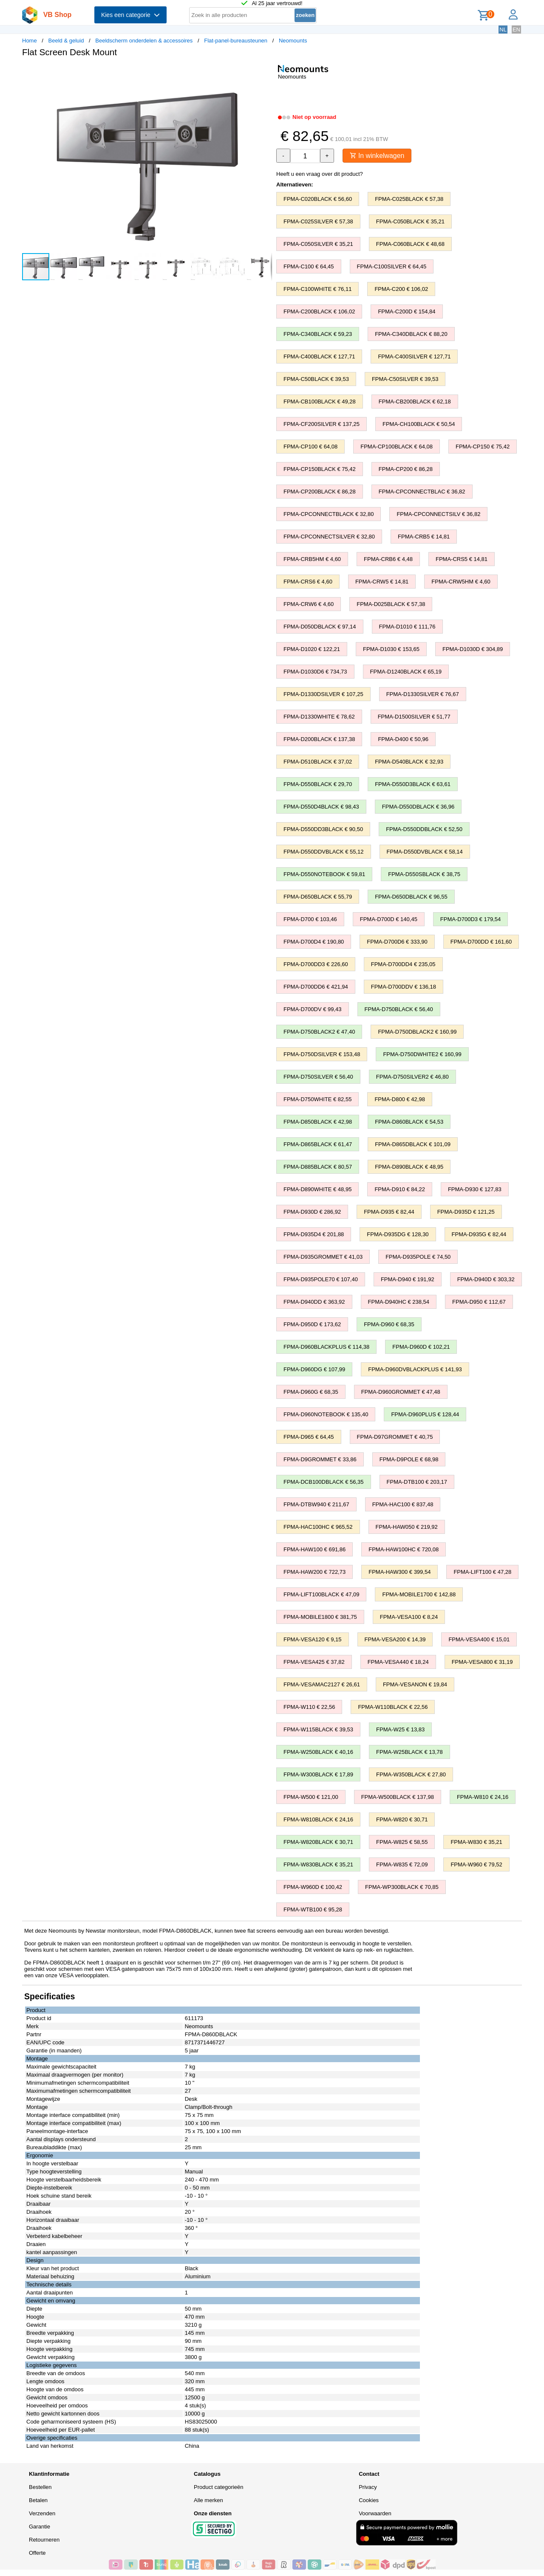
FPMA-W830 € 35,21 (476, 1842)
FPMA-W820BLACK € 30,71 (318, 1842)
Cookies (369, 2500)
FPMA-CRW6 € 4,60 (308, 604)
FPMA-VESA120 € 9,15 (312, 1639)
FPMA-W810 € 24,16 (482, 1797)
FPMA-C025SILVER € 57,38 (318, 221)
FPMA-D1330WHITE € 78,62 (319, 716)
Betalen (38, 2500)
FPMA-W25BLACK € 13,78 (409, 1752)
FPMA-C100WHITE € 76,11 (317, 289)
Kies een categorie (130, 14)
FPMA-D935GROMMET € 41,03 (323, 1257)
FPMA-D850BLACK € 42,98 (317, 1122)
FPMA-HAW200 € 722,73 (314, 1572)
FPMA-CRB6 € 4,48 (388, 559)
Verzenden (42, 2513)
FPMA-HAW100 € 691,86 (314, 1549)
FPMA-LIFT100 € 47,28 (482, 1572)
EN (516, 29)
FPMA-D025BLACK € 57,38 (391, 604)
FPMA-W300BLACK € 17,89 (318, 1774)
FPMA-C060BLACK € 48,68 (410, 244)
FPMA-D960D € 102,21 (421, 1347)
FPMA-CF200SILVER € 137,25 (321, 424)
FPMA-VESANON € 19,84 (415, 1684)
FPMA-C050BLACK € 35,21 (410, 221)
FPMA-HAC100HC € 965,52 (318, 1527)
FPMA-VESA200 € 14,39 (395, 1639)
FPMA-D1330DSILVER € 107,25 (323, 694)
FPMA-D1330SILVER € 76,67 (422, 694)
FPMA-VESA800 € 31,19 (482, 1662)
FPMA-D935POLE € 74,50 (417, 1257)
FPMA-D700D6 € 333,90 (397, 942)
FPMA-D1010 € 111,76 (407, 626)
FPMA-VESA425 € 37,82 (314, 1662)
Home (29, 40)
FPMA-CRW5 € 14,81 (381, 581)
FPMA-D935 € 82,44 (389, 1212)
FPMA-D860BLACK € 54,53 (409, 1122)
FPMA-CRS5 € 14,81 (461, 559)
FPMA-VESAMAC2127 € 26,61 (321, 1684)
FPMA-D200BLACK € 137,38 (319, 739)
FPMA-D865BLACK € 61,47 (317, 1144)
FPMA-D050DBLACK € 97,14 (319, 626)
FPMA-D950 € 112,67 (479, 1302)
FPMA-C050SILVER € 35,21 (318, 244)
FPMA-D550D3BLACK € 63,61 (412, 784)
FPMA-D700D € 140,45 (388, 919)
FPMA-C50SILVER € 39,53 (405, 379)
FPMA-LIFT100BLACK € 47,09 (321, 1594)
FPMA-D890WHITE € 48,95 (317, 1189)
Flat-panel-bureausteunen (235, 40)
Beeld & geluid (66, 40)
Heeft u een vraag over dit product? (319, 174)
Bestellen (40, 2487)
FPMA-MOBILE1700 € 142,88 (419, 1594)
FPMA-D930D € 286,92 (312, 1212)
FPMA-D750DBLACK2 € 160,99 (417, 1032)
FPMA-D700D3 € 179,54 (470, 919)
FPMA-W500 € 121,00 (310, 1797)
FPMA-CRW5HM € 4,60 (460, 581)
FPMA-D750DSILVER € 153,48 (321, 1054)
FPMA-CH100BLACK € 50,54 (418, 424)
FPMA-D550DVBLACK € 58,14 (425, 851)
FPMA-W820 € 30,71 (402, 1819)
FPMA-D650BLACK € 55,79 (317, 896)
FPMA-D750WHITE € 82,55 (317, 1099)
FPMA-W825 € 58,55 (402, 1842)
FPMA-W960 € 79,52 (476, 1864)
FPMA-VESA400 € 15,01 (479, 1639)
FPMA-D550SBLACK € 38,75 (424, 874)
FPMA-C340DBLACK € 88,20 (411, 334)
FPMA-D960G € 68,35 (310, 1392)
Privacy (368, 2487)
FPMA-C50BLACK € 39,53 (316, 379)
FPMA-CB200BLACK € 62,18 (415, 401)
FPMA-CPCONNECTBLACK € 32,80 (328, 514)
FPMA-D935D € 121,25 (466, 1212)
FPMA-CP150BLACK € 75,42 (319, 469)
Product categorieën (218, 2487)
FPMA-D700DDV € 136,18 (403, 987)
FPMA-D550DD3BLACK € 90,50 (323, 829)
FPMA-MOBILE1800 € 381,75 (320, 1617)
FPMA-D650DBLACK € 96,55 (411, 896)
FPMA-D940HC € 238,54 (399, 1302)
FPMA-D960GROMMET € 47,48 (400, 1392)
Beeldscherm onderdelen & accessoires (144, 40)
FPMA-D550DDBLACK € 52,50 (424, 829)
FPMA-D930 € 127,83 (475, 1189)
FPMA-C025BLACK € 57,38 (409, 199)
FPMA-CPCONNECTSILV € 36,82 (438, 514)
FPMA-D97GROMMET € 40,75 (395, 1437)
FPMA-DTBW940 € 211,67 (316, 1504)
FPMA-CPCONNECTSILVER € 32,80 (329, 536)
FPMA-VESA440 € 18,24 (398, 1662)
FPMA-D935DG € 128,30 (397, 1234)
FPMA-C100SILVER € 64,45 (392, 266)
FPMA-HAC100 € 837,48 (403, 1504)
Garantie (39, 2526)
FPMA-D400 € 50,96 (403, 739)
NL (503, 29)
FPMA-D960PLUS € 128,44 (425, 1414)
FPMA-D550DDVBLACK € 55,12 (323, 851)
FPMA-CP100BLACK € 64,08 (396, 446)
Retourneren (44, 2540)
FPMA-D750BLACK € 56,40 (399, 1009)
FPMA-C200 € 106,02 (401, 289)
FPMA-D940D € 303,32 (486, 1279)
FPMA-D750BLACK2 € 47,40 (319, 1032)
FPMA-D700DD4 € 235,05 (403, 964)
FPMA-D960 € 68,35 (389, 1324)
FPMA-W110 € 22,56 (309, 1707)
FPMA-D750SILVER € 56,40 (318, 1077)
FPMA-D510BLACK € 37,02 (317, 761)
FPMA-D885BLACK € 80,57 (317, 1167)
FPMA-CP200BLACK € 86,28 (319, 491)
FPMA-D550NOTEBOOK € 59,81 (324, 874)
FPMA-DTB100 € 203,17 (417, 1482)
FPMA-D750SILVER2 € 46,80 (412, 1077)
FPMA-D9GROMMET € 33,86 (320, 1459)
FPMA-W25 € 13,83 (400, 1729)
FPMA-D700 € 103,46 (310, 919)
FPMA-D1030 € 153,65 (391, 649)
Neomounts (293, 40)
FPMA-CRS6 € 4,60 (307, 581)
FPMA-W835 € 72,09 (402, 1864)
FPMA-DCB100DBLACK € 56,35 (323, 1482)
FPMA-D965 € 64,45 (308, 1437)
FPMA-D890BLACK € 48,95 (409, 1167)
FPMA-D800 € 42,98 (399, 1099)
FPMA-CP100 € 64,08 (310, 446)
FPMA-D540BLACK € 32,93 (409, 761)
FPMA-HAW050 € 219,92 (407, 1527)
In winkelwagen (377, 155)
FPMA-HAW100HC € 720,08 (403, 1549)
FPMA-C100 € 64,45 (308, 266)
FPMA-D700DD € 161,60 (481, 942)
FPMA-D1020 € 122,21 (311, 649)
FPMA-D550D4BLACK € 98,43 (321, 806)
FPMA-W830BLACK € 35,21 (318, 1864)
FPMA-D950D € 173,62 (312, 1324)
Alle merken (208, 2500)
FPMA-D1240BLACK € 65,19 (406, 671)
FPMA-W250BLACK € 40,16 (318, 1752)
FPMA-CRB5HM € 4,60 (312, 559)
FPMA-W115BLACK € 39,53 (318, 1729)
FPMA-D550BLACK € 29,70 (317, 784)
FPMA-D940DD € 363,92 (314, 1302)
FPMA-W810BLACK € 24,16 (318, 1819)
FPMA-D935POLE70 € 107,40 (320, 1279)
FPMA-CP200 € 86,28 (406, 469)
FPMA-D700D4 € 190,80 (313, 942)
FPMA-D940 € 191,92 (407, 1279)
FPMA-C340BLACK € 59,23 (317, 334)
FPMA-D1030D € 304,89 (472, 649)
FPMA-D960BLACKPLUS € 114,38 (326, 1347)
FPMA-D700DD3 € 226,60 (315, 964)
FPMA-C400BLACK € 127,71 (319, 356)
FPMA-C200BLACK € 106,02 (319, 311)
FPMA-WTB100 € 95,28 (312, 1909)
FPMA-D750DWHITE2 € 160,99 (422, 1054)
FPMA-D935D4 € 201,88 (313, 1234)
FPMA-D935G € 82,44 (479, 1234)
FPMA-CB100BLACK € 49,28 (319, 401)
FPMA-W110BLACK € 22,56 (393, 1707)
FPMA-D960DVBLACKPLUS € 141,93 (415, 1369)
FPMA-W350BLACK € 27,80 (411, 1774)
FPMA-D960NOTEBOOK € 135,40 (325, 1414)
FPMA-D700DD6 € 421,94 (315, 987)
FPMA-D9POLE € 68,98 (409, 1459)
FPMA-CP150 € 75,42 (483, 446)
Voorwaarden (375, 2513)
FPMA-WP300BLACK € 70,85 (402, 1887)
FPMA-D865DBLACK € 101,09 (412, 1144)
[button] (264, 72)
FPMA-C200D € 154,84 (406, 311)
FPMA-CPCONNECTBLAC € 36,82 (422, 491)
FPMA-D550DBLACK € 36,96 (418, 806)
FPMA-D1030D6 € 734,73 (315, 671)
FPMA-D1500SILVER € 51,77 (414, 716)
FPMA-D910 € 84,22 (399, 1189)
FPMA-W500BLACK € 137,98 (397, 1797)
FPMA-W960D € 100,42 (312, 1887)
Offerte (37, 2553)
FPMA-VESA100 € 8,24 (409, 1617)
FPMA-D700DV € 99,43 (312, 1009)
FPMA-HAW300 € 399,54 (399, 1572)
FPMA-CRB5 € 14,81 (424, 536)
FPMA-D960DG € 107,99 (314, 1369)
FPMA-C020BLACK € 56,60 (317, 199)
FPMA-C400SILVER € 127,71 (414, 356)
